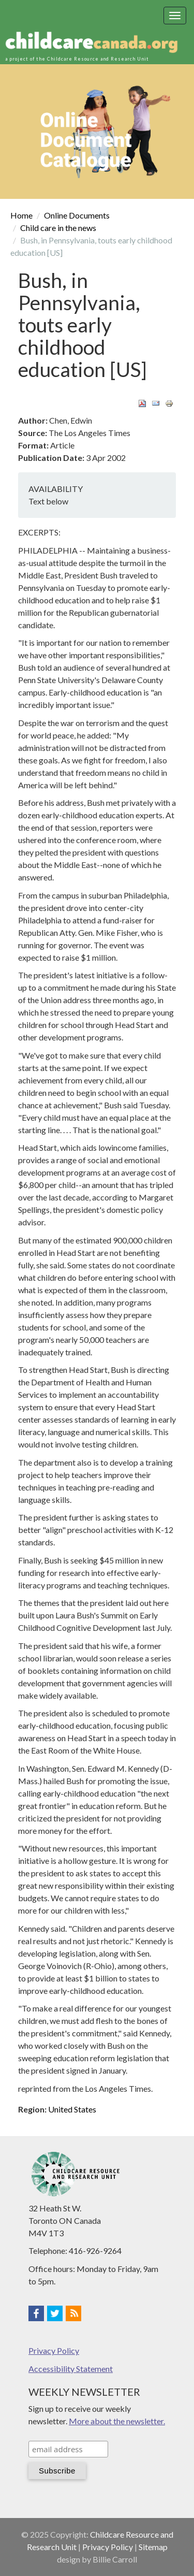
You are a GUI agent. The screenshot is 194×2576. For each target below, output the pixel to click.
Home (21, 215)
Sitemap (153, 2547)
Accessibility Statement (70, 2369)
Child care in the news (58, 228)
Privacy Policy (53, 2350)
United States (72, 2109)
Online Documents (77, 215)
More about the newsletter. (117, 2421)
